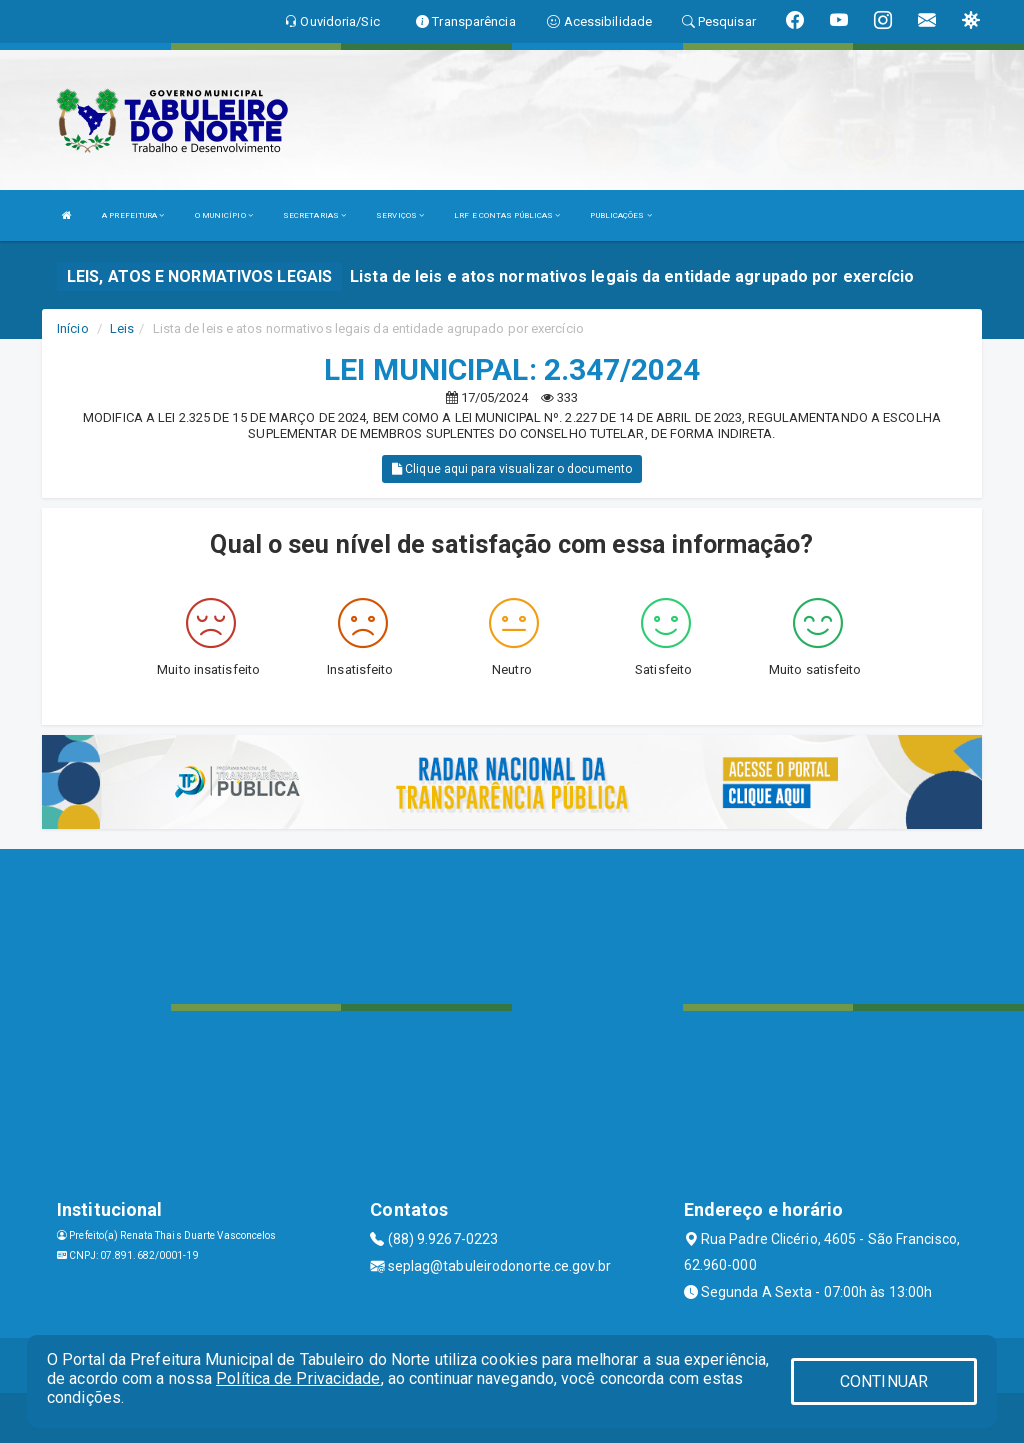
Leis (122, 328)
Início (73, 328)
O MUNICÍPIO (224, 215)
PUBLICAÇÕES (620, 215)
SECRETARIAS (314, 215)
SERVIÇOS (400, 215)
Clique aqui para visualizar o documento (512, 469)
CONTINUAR (884, 1381)
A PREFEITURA (133, 215)
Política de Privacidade (298, 1378)
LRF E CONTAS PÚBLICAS (507, 215)
